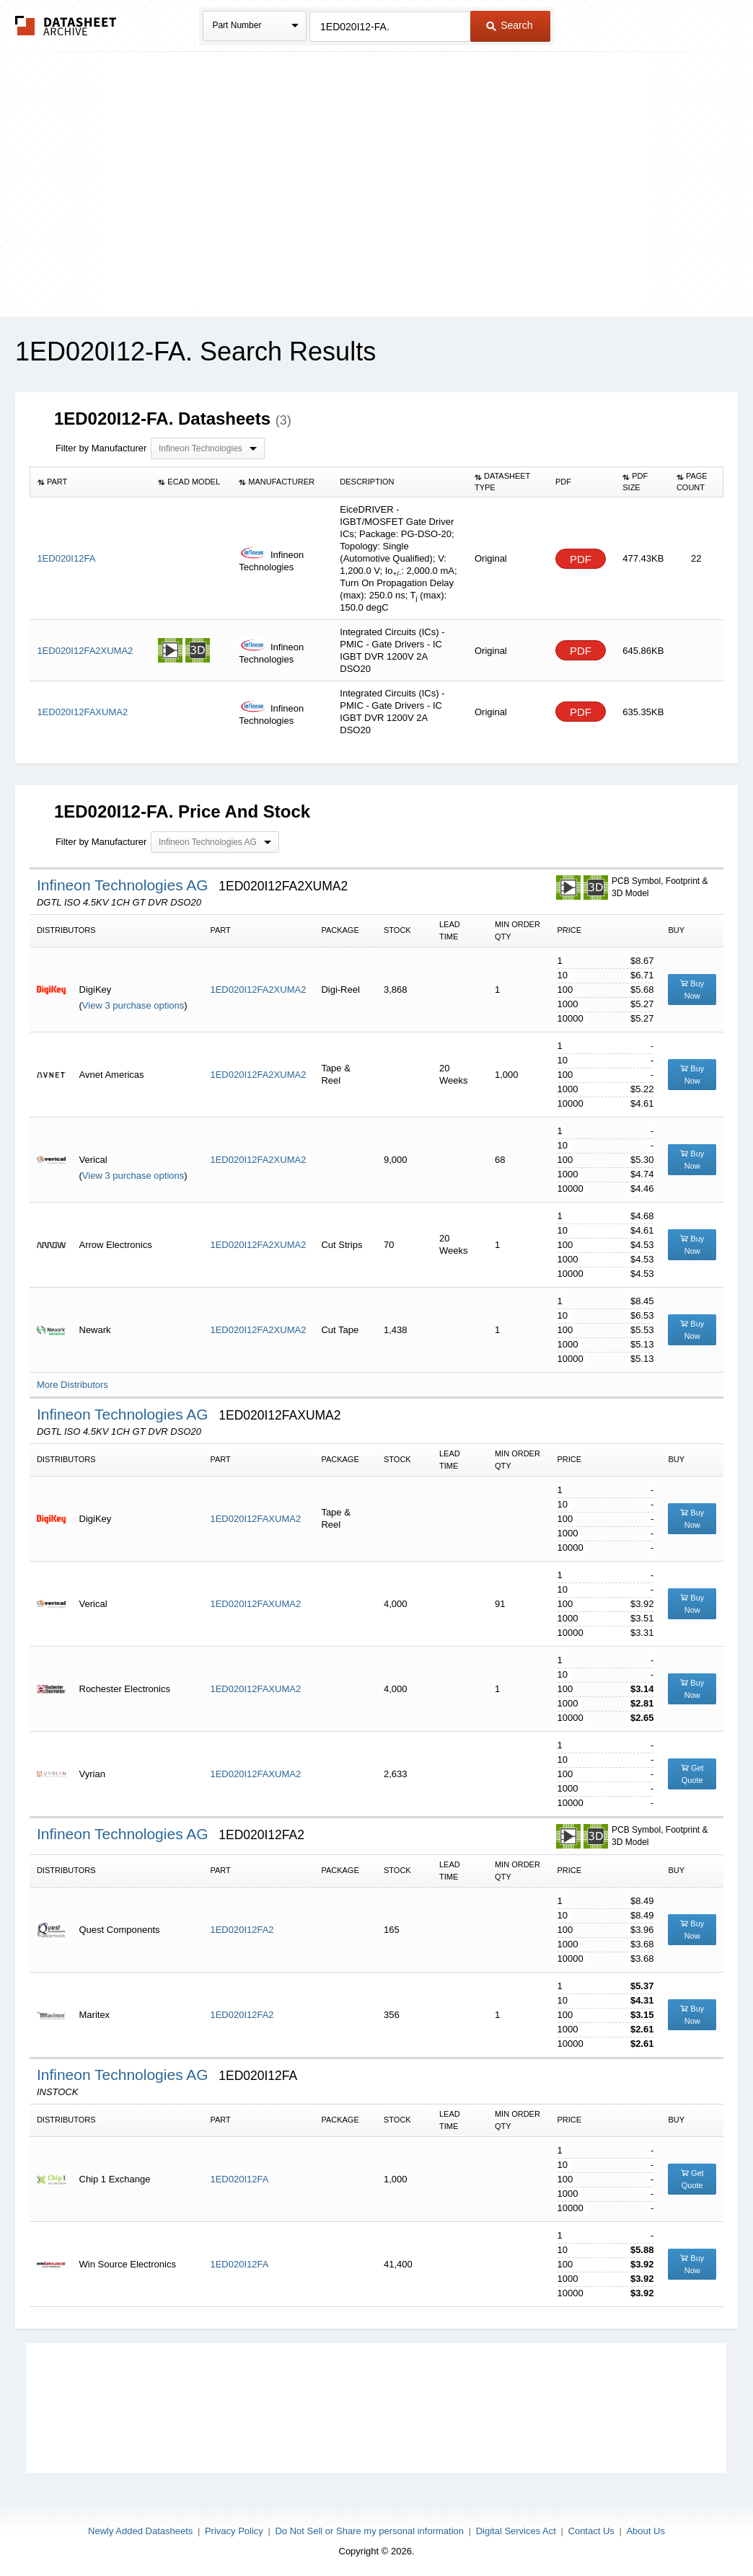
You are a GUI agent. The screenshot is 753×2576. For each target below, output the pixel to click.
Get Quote (692, 1773)
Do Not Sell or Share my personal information (369, 2531)
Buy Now (692, 989)
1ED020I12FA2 (241, 1929)
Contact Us (591, 2531)
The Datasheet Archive (66, 25)
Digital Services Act (516, 2531)
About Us (645, 2531)
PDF (580, 559)
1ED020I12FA (239, 2179)
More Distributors (72, 1384)
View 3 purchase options (133, 1005)
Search (509, 25)
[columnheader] (90, 482)
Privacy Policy (234, 2531)
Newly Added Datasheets (140, 2531)
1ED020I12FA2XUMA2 (258, 989)
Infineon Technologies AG (125, 885)
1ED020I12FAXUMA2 (255, 1518)
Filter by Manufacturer (101, 448)
